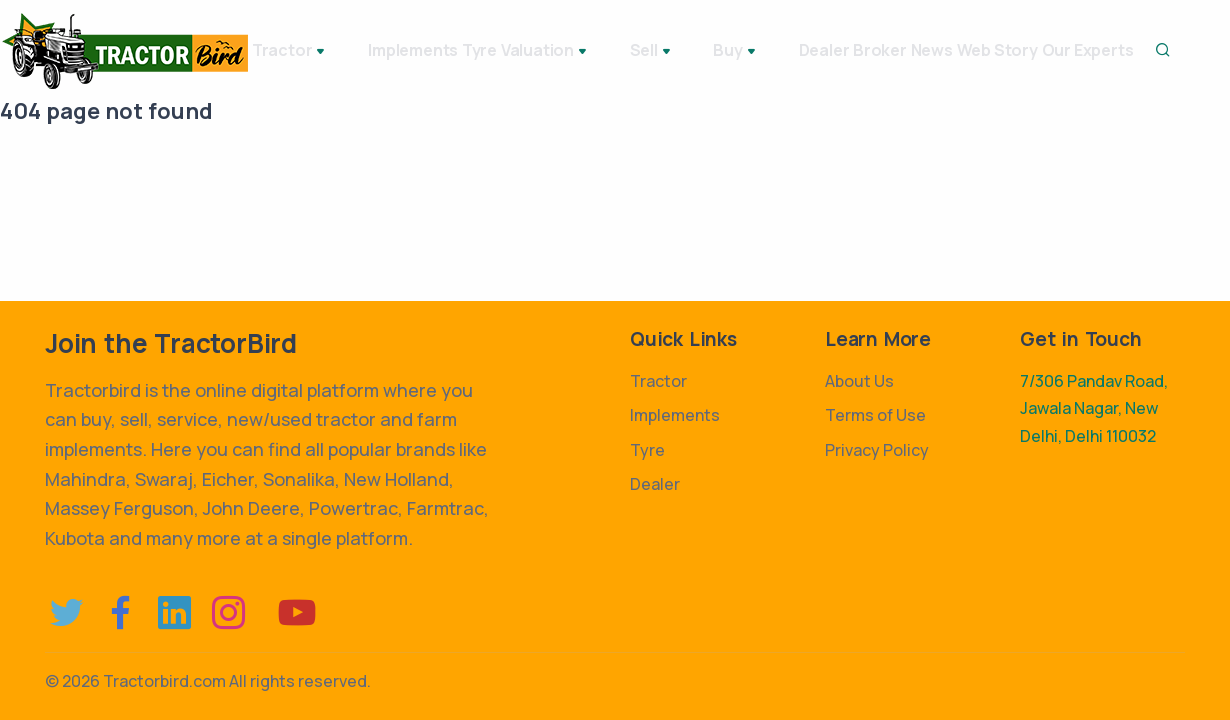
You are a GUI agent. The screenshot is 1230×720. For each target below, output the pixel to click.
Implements (405, 50)
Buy (735, 52)
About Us (859, 381)
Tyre (493, 50)
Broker (883, 50)
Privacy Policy (877, 450)
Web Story (1044, 50)
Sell (670, 52)
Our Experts (1157, 50)
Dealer (804, 50)
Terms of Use (875, 415)
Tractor (301, 52)
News (957, 50)
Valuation (582, 52)
